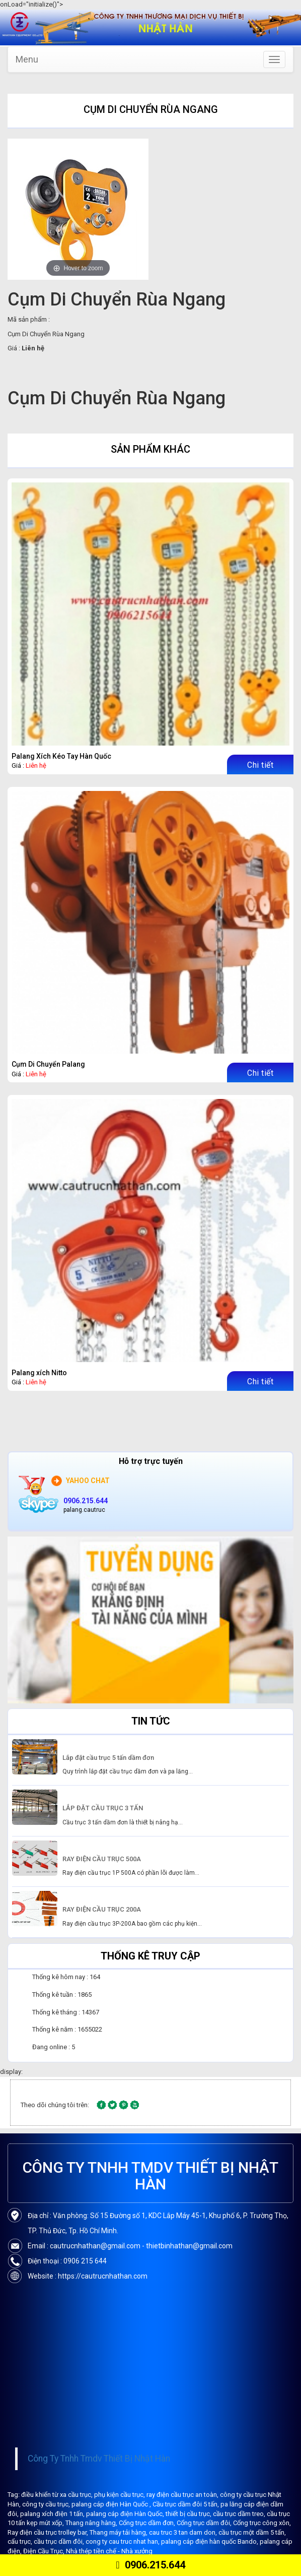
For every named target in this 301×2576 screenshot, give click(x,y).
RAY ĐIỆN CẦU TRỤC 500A (101, 1859)
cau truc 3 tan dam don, (183, 2532)
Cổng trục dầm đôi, (205, 2523)
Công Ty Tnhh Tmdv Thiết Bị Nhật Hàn (99, 2459)
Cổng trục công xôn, (262, 2523)
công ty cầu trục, (46, 2504)
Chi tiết (260, 765)
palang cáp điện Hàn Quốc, (126, 2514)
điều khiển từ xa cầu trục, (57, 2494)
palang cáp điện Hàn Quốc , (112, 2504)
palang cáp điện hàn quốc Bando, (210, 2541)
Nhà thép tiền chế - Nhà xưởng (109, 2551)
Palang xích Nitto (39, 1373)
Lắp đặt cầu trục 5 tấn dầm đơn (108, 1757)
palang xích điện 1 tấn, (53, 2514)
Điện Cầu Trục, (44, 2551)
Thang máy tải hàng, (119, 2532)
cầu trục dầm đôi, (60, 2541)
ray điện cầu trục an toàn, (183, 2494)
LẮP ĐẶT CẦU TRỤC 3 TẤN (102, 1808)
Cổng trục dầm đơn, (148, 2523)
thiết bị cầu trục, (189, 2514)
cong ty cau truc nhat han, (123, 2541)
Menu (27, 59)
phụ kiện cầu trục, (120, 2494)
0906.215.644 (150, 2565)
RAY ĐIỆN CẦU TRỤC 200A (101, 1909)
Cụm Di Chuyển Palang (48, 1064)
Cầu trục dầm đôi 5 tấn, (186, 2504)
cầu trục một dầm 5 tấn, (252, 2532)
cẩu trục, (21, 2541)
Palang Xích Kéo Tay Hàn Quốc (61, 756)
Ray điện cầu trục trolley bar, (49, 2532)
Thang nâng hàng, (92, 2523)
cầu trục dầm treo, (240, 2514)
